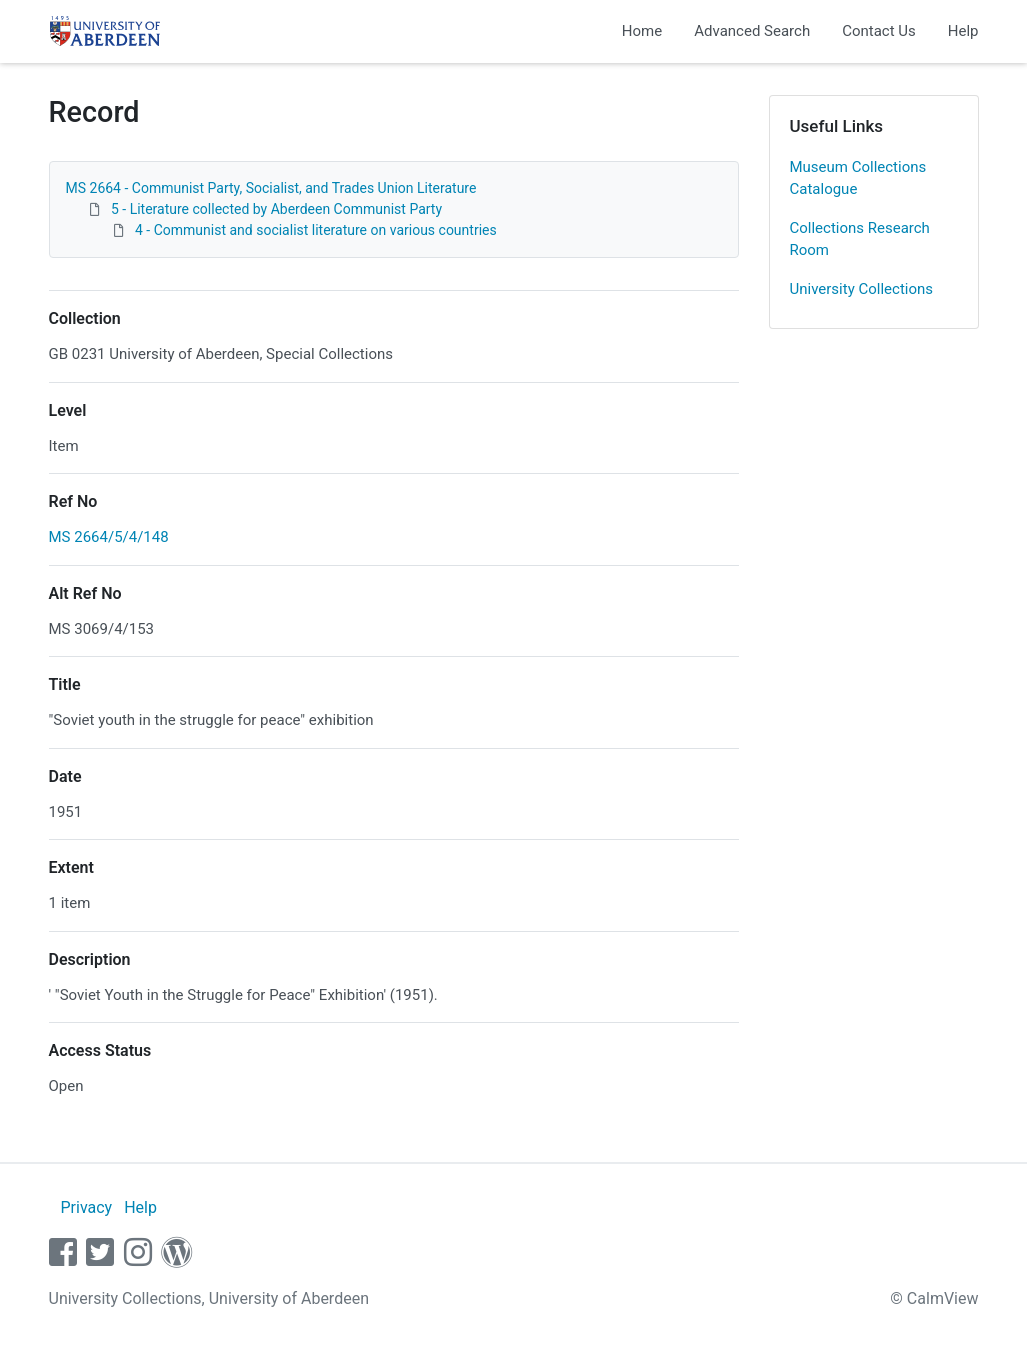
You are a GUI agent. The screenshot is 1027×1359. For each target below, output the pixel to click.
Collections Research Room (860, 239)
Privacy (86, 1207)
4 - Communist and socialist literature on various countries (316, 230)
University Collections (862, 289)
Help (963, 31)
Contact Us (879, 31)
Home (642, 31)
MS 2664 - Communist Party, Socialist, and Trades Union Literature (271, 188)
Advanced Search (752, 31)
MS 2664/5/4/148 (109, 537)
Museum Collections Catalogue (858, 178)
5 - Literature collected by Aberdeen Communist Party (276, 209)
